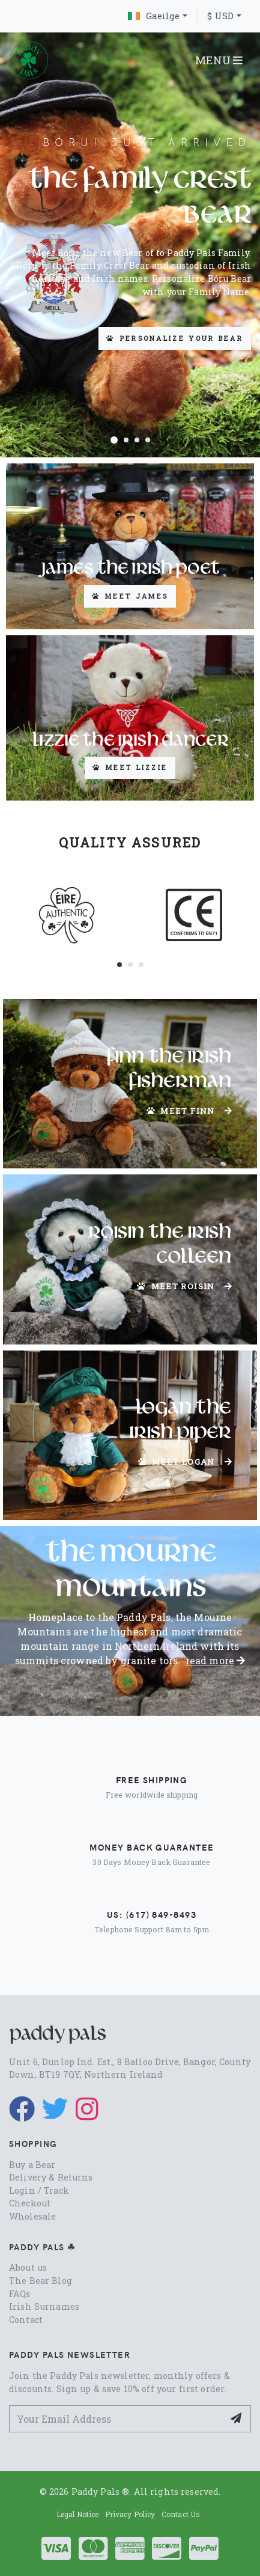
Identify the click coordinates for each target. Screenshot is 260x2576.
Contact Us (181, 2514)
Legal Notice (77, 2514)
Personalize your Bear (174, 338)
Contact (26, 2319)
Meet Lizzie (130, 767)
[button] (114, 439)
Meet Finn (189, 1110)
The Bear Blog (40, 2280)
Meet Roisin (184, 1286)
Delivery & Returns (51, 2177)
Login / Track (39, 2190)
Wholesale (32, 2216)
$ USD (220, 16)
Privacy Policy (130, 2514)
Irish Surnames (44, 2306)
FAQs (20, 2294)
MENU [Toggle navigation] (219, 60)
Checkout (29, 2203)
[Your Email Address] (116, 2418)
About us (28, 2267)
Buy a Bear (32, 2164)
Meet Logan (185, 1461)
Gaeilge (154, 16)
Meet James (130, 595)
